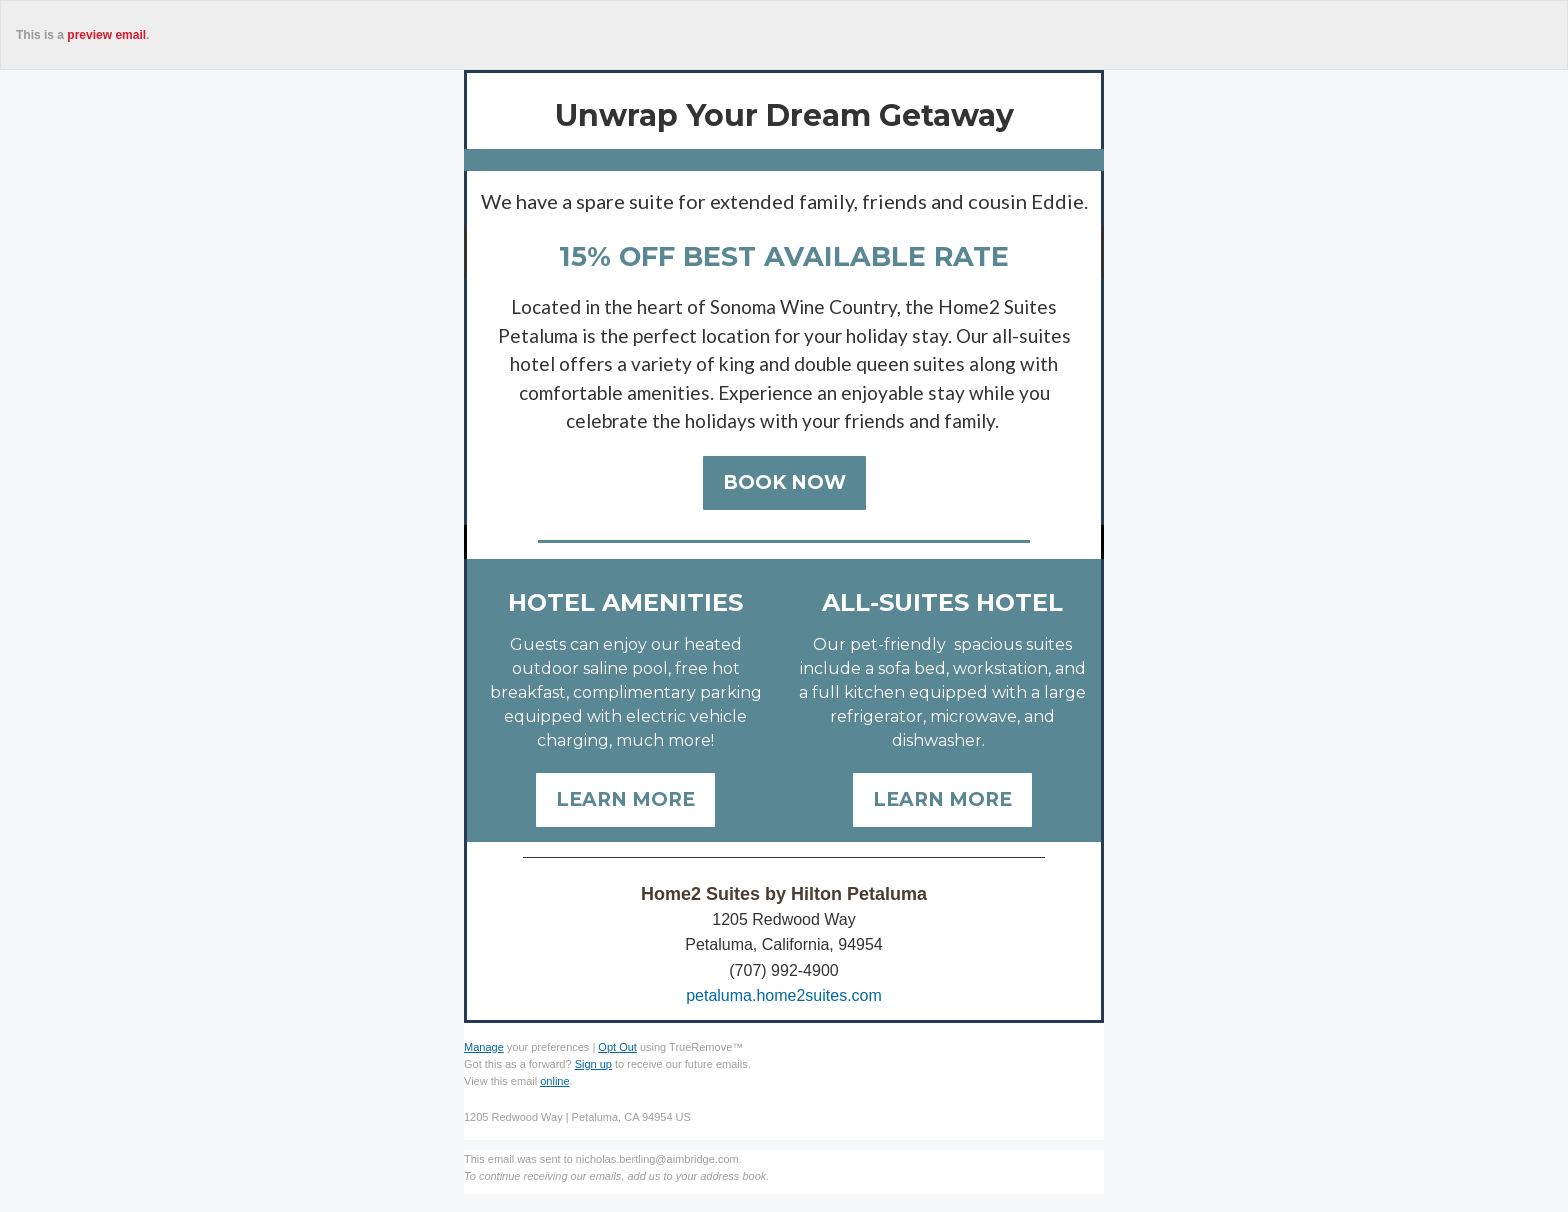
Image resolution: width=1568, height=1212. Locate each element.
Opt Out (617, 1047)
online (554, 1081)
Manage (484, 1047)
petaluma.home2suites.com (784, 995)
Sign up (593, 1064)
